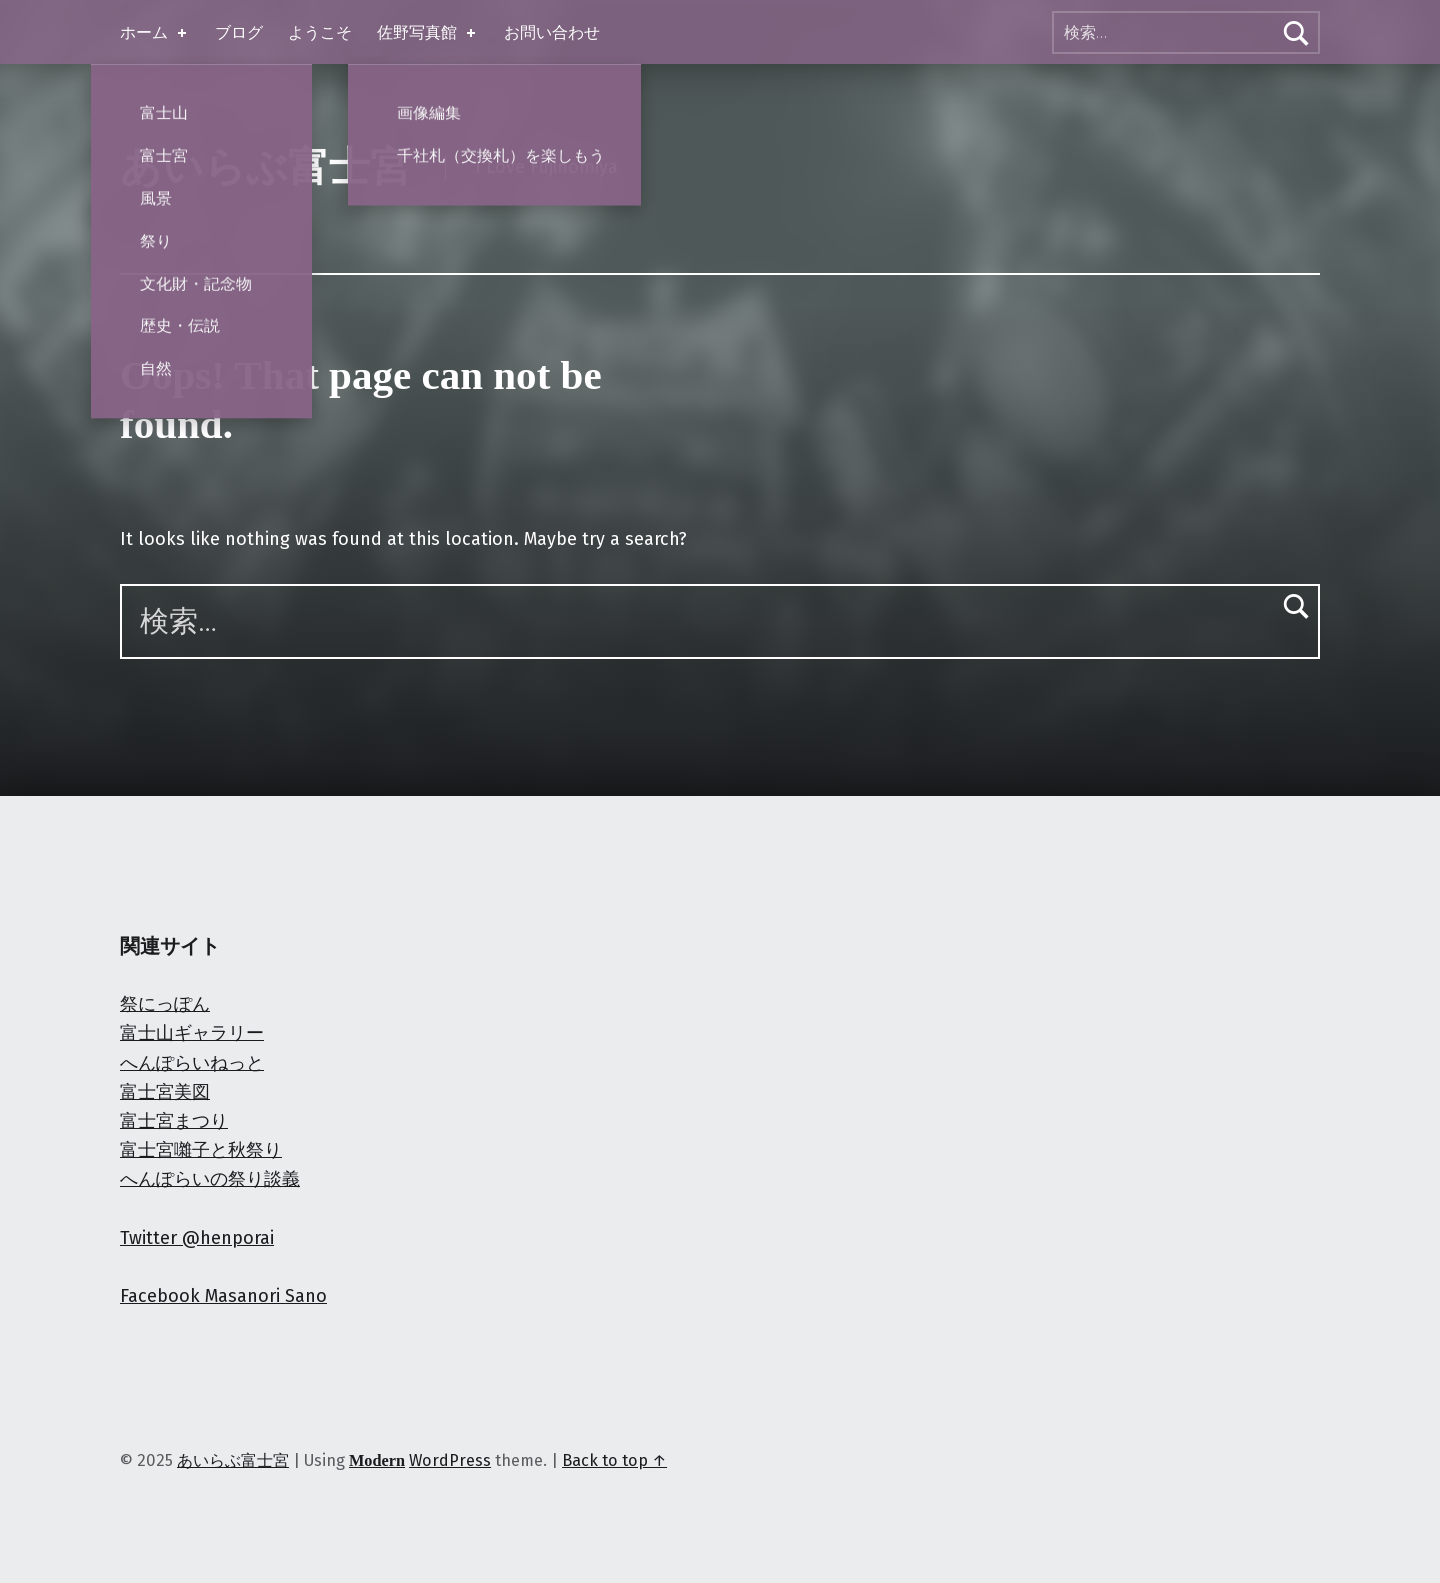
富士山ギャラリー (192, 1033)
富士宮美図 (165, 1092)
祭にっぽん (165, 1004)
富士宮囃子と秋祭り (201, 1150)
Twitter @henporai (197, 1238)
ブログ (239, 32)
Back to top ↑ (614, 1460)
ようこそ (320, 32)
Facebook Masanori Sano (223, 1296)
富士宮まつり (174, 1121)
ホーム (155, 32)
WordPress (450, 1460)
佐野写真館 (428, 32)
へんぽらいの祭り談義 (210, 1179)
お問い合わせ (552, 32)
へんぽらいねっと (192, 1063)
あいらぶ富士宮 (265, 167)
